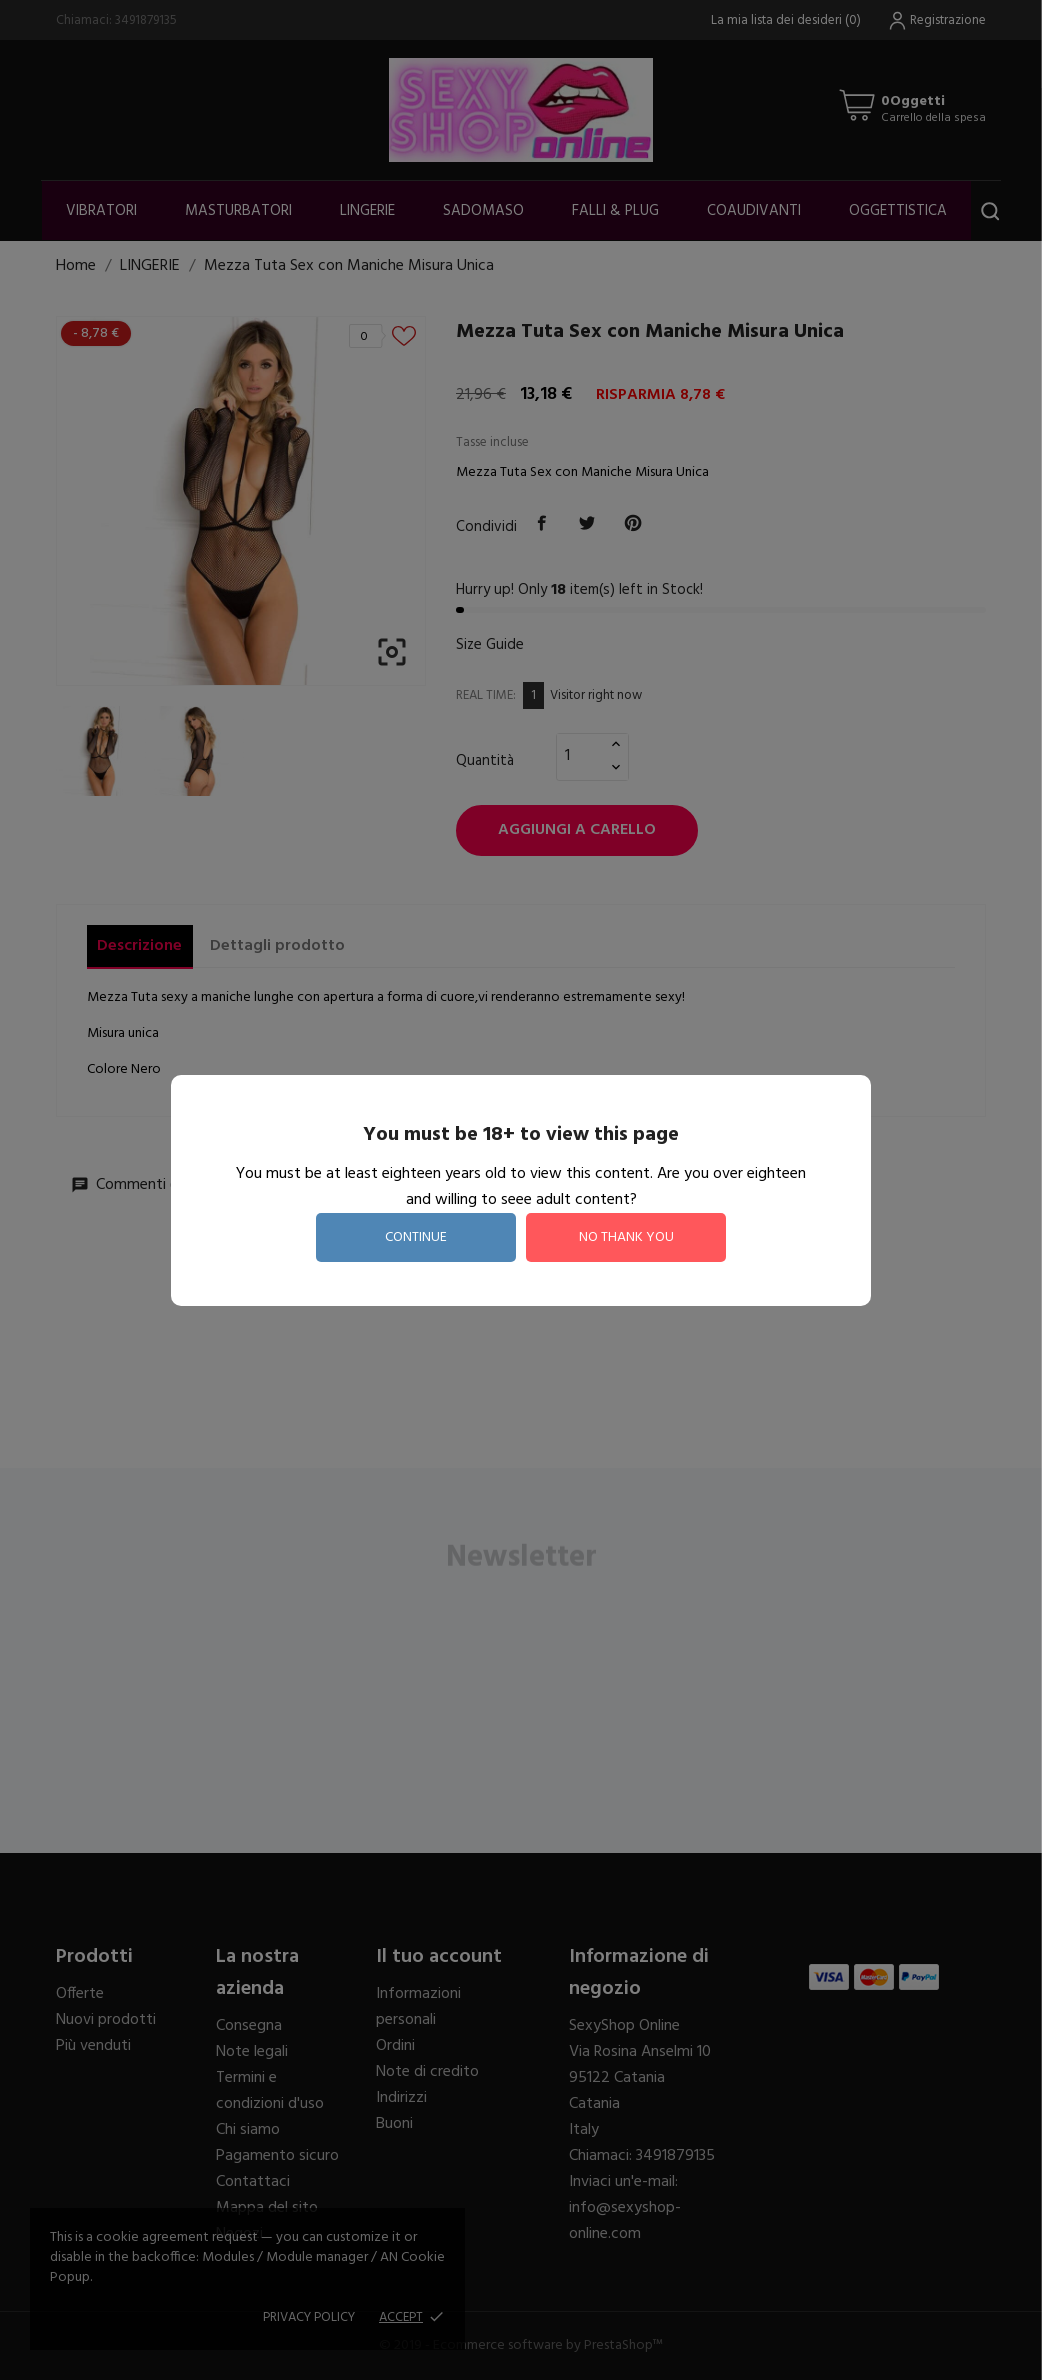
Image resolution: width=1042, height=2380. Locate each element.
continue (416, 1237)
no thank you (626, 1237)
